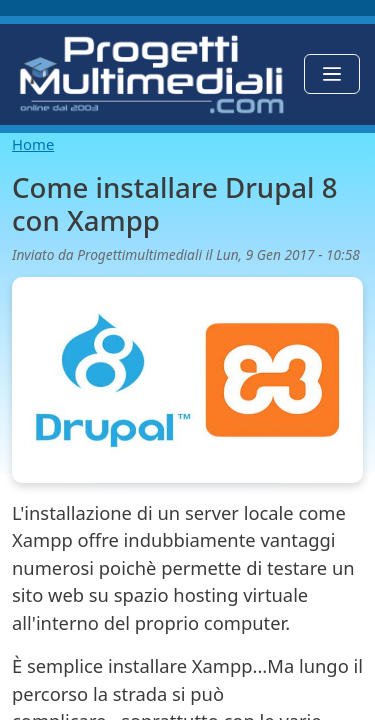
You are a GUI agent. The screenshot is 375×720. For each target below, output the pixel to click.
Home (33, 144)
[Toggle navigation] (332, 74)
